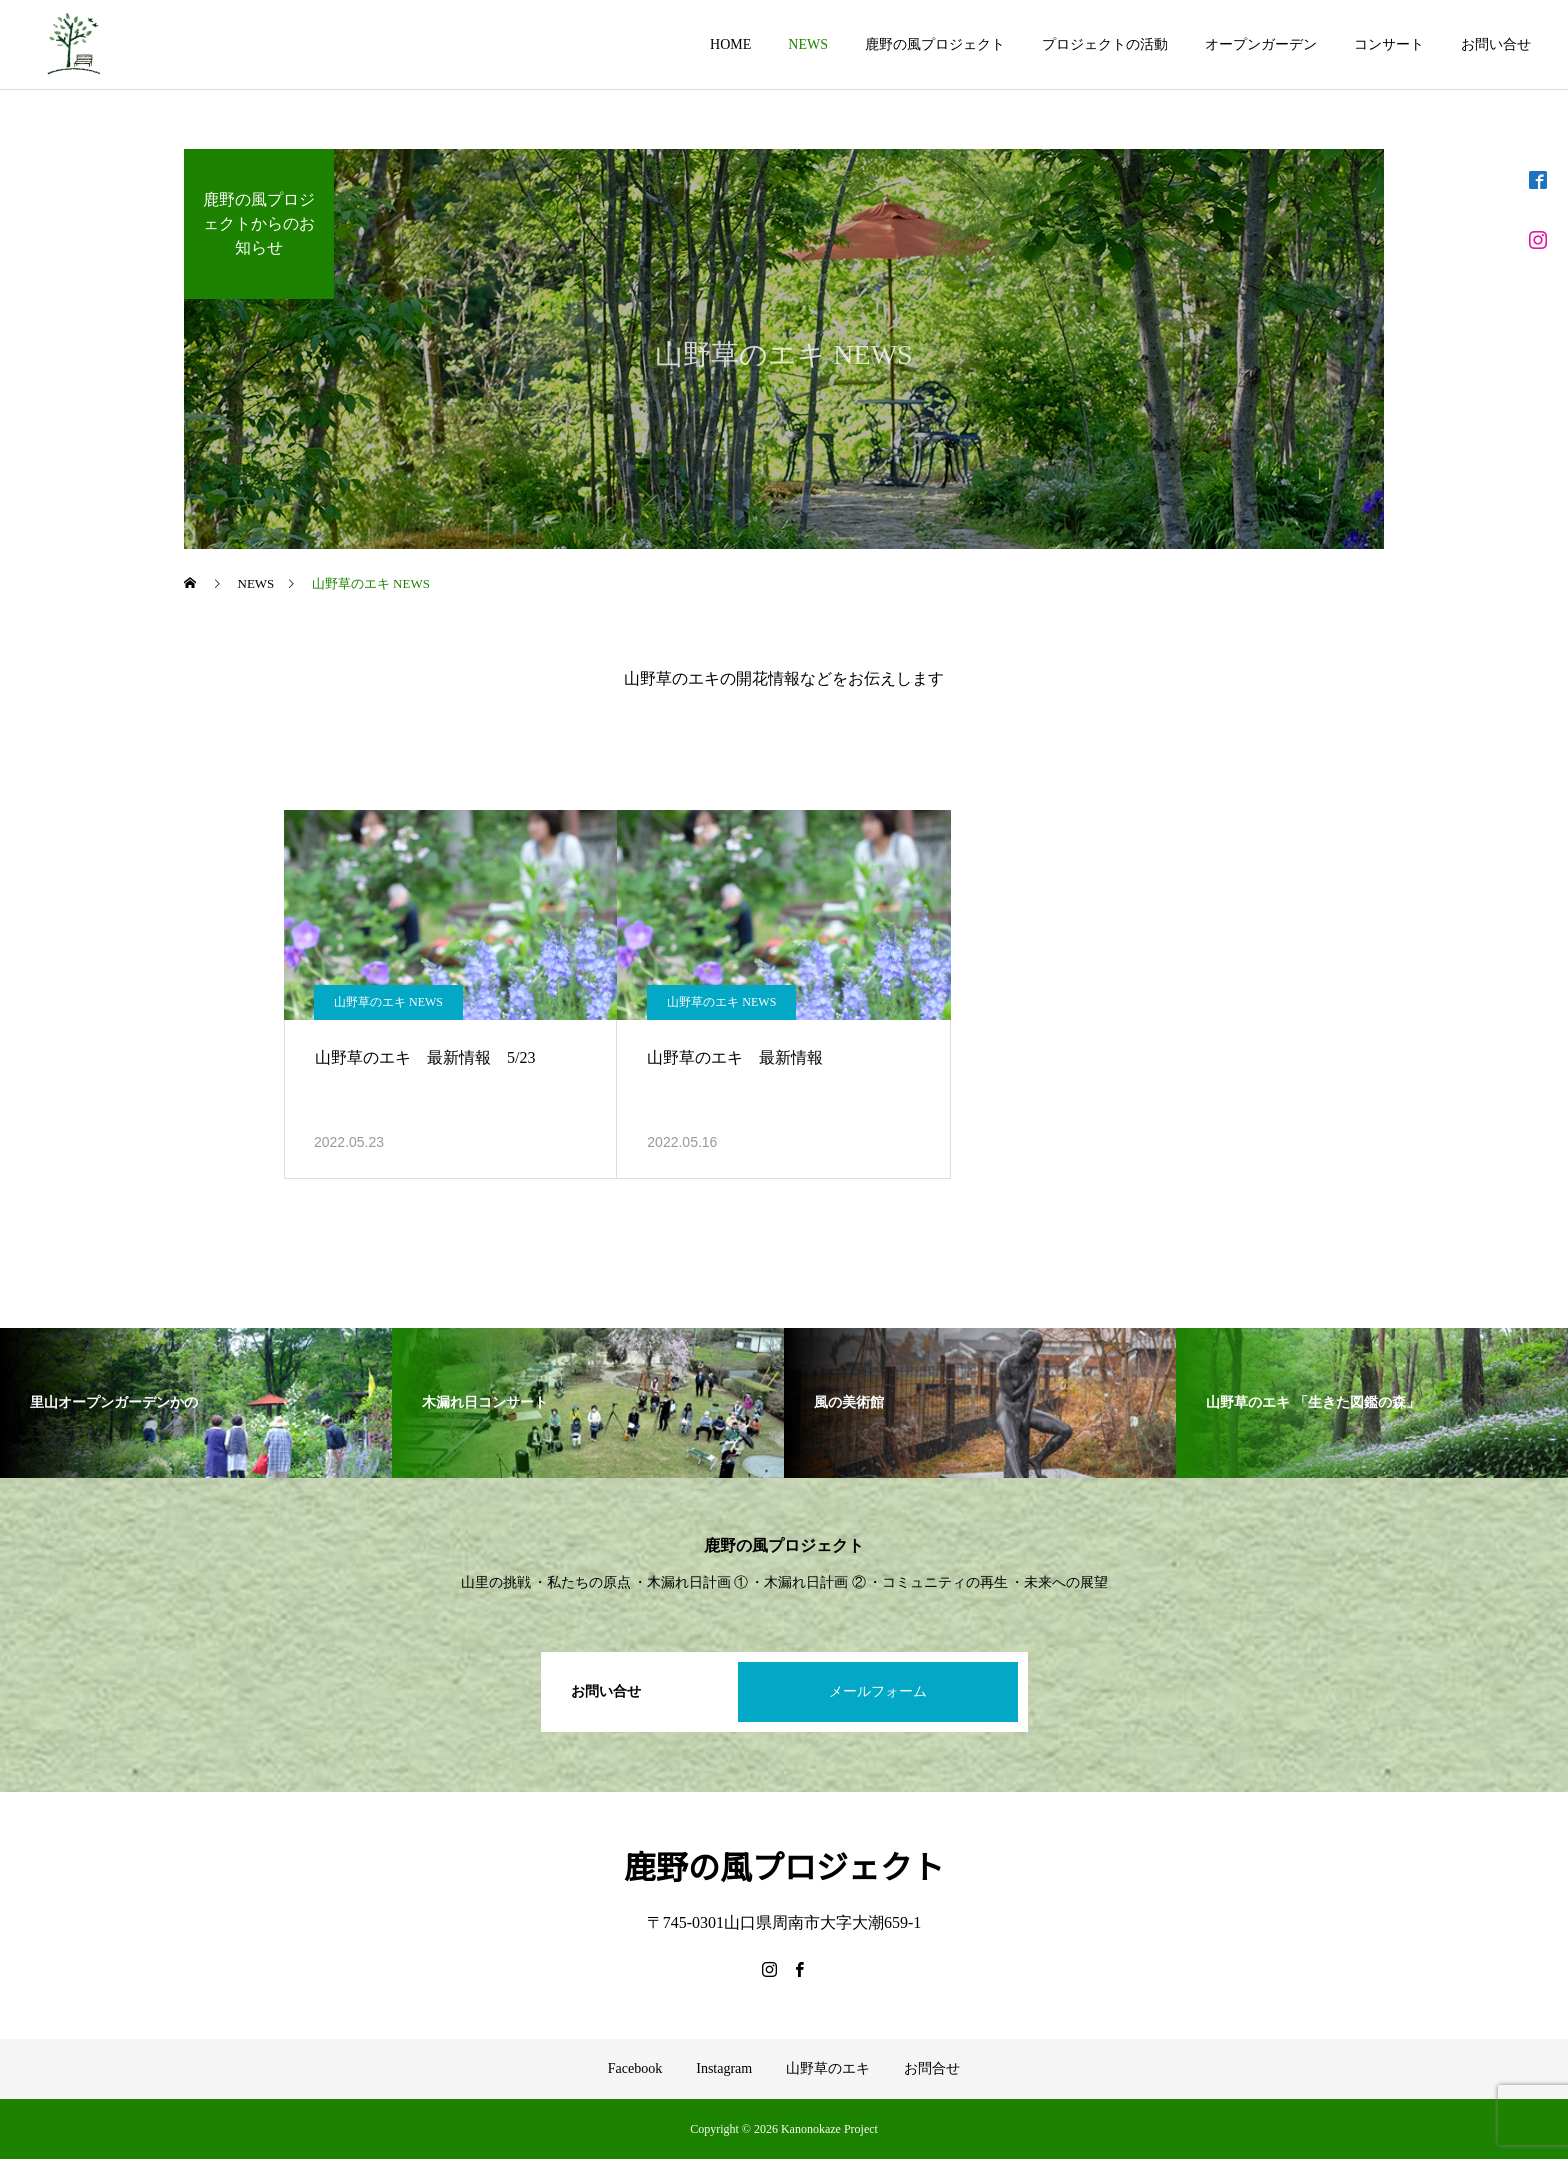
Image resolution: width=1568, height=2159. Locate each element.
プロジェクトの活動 (1105, 44)
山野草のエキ (828, 2068)
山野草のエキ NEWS (388, 1002)
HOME (730, 44)
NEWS (808, 44)
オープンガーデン (1261, 44)
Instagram (724, 2068)
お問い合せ (1496, 44)
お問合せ (932, 2068)
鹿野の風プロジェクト (935, 44)
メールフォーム (878, 1691)
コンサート (1389, 44)
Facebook (635, 2068)
